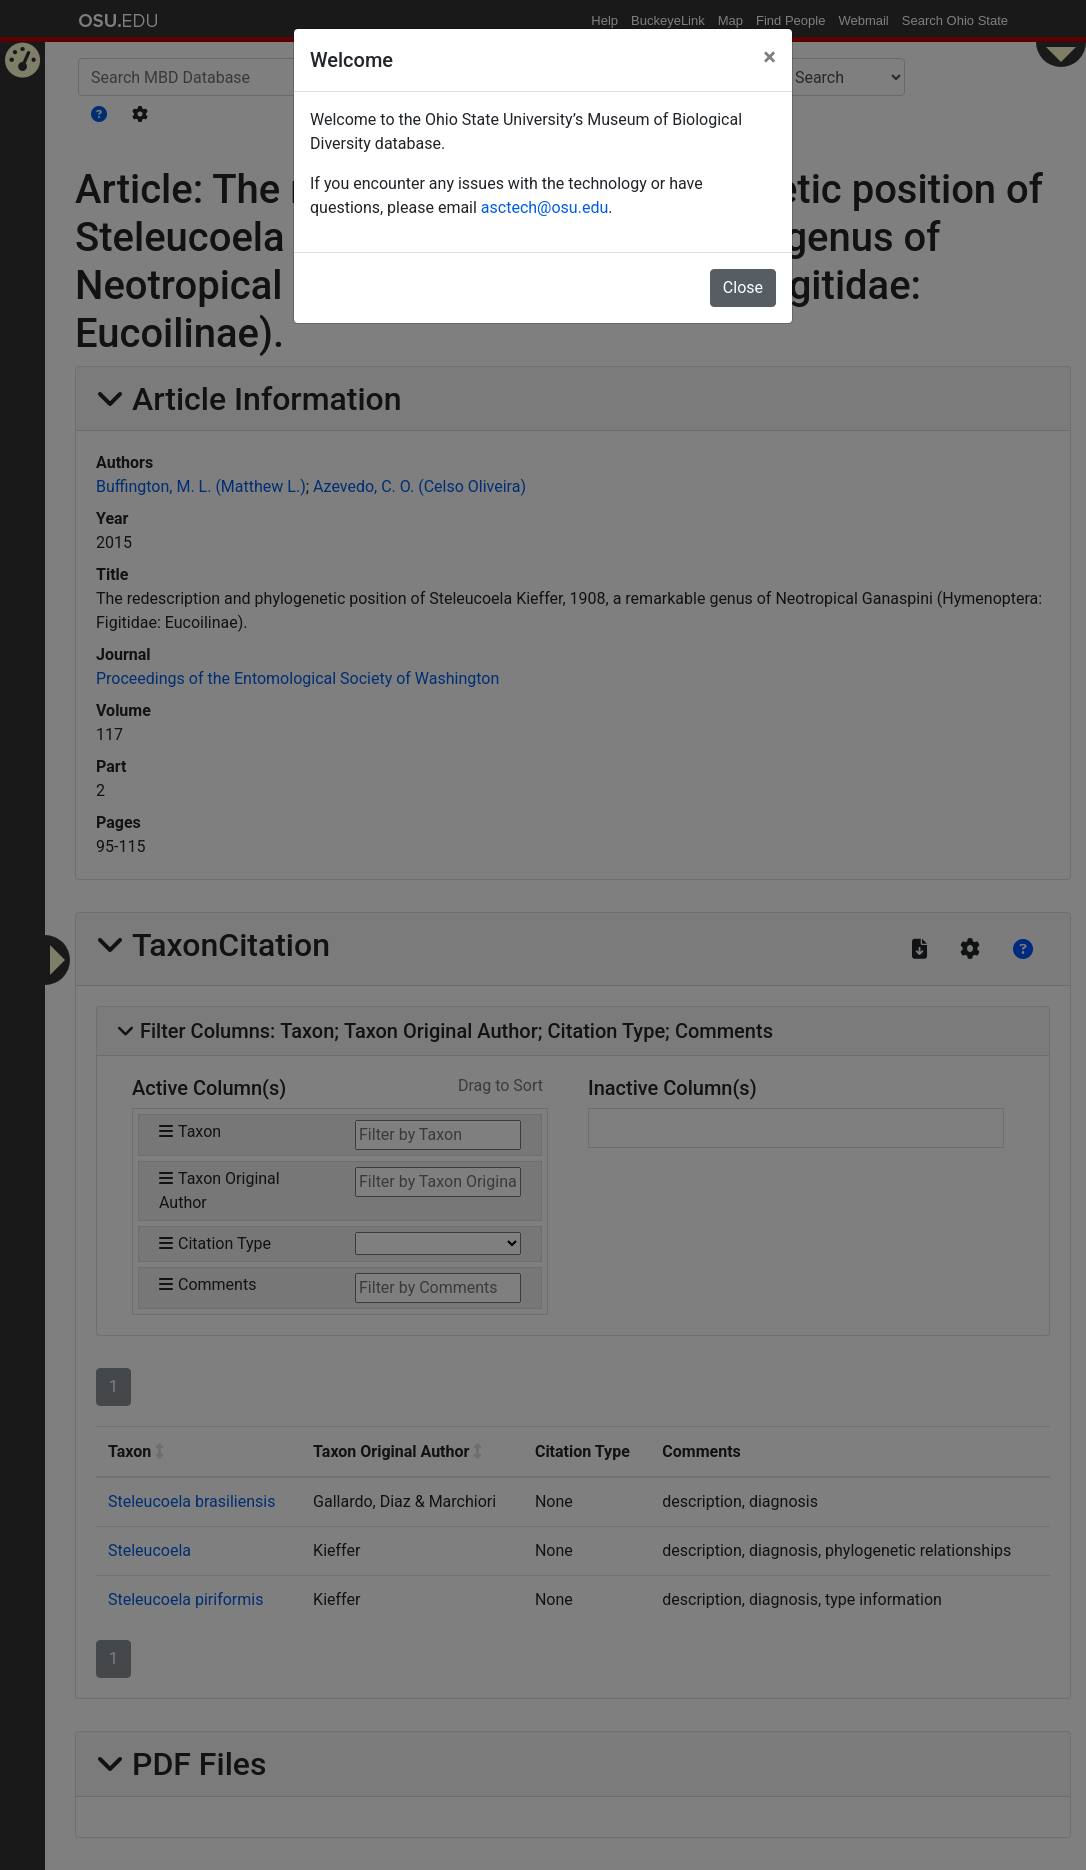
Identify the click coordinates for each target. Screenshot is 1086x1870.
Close (743, 287)
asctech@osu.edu (544, 207)
